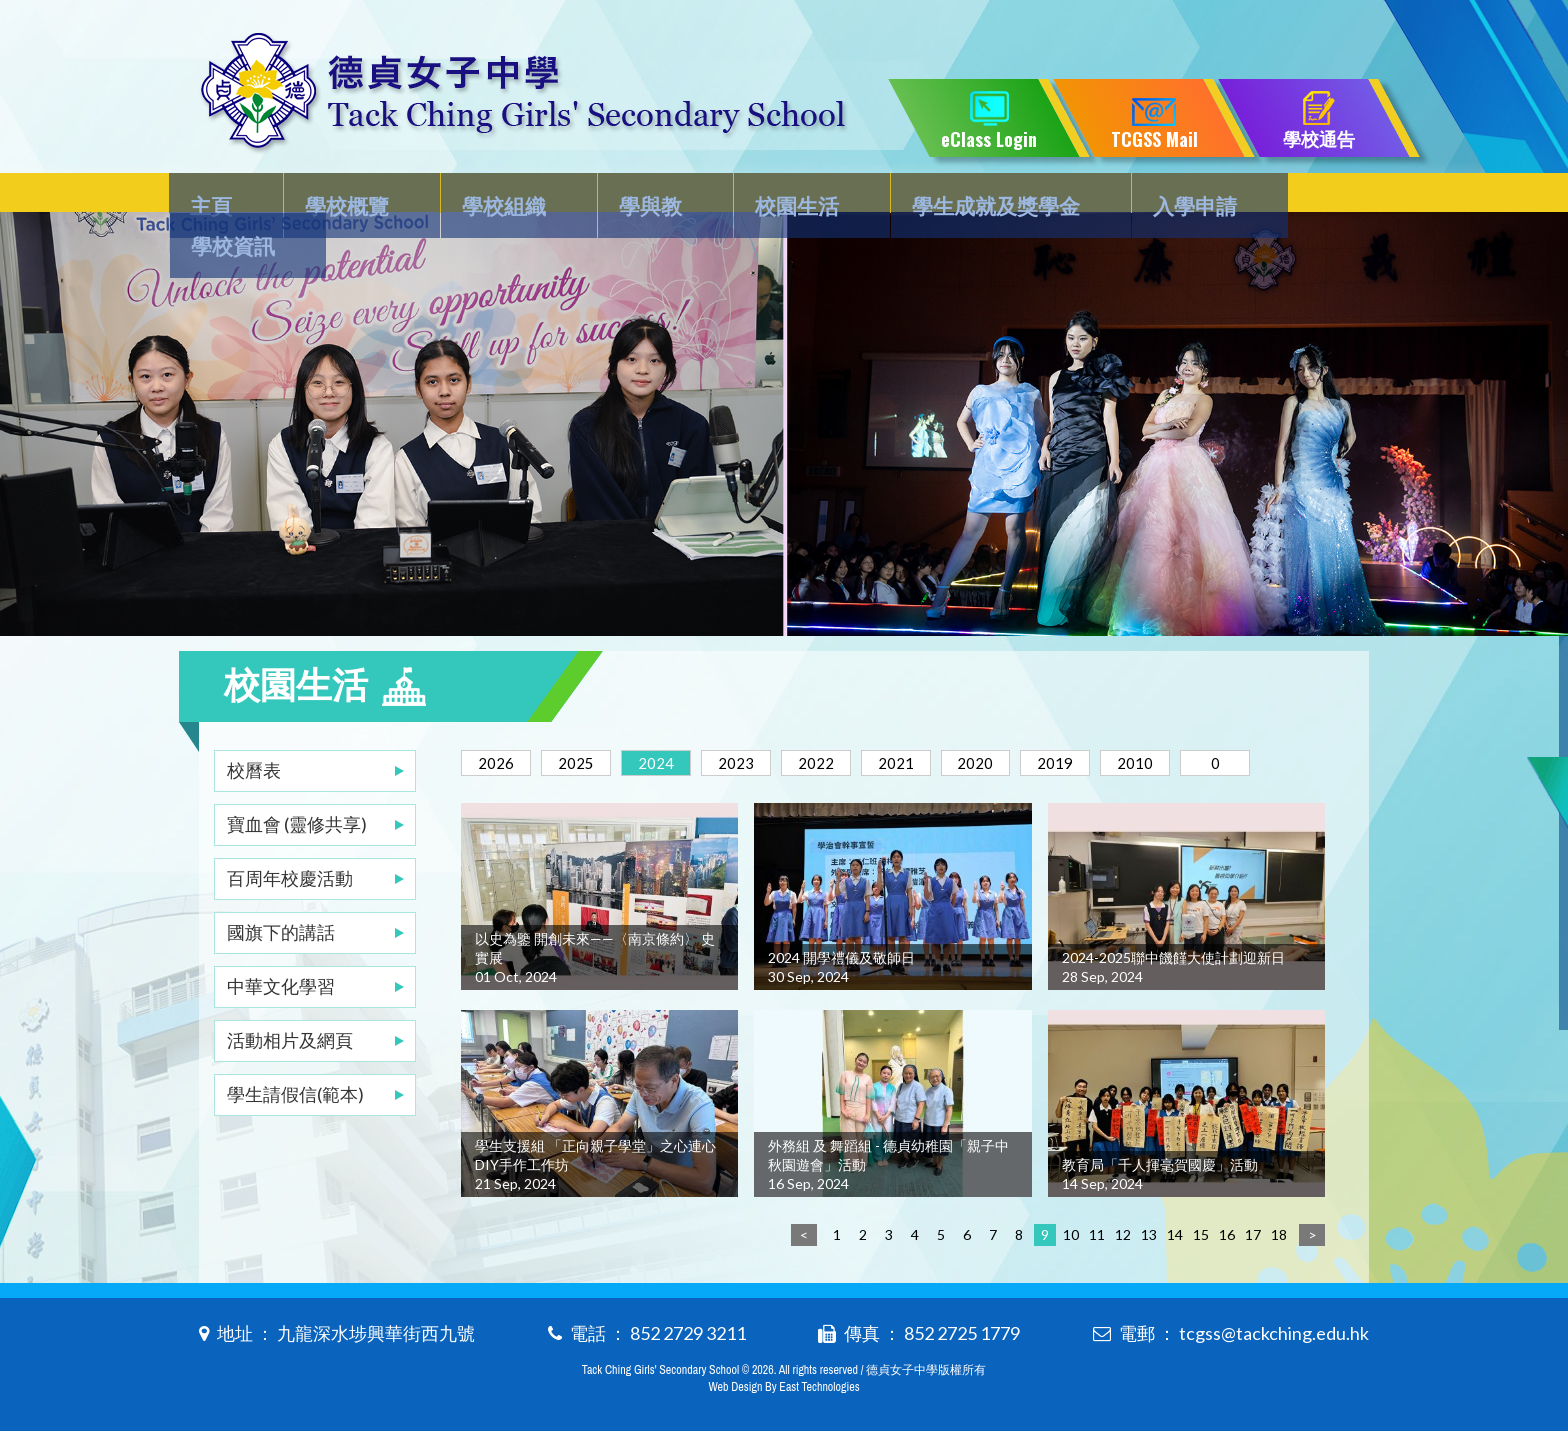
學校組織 (497, 196)
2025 (590, 722)
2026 (501, 722)
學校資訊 (1308, 196)
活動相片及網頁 (290, 1000)
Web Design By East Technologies (783, 1383)
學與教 (635, 196)
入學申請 (1159, 196)
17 (1253, 1230)
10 (1071, 1230)
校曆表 (254, 730)
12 (1123, 1230)
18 (1279, 1230)
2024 (679, 722)
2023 (768, 722)
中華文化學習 (281, 946)
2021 (946, 722)
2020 (1035, 722)
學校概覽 (348, 196)
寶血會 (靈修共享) (297, 784)
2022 (857, 722)
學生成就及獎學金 (966, 196)
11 (1097, 1230)
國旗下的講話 (281, 892)
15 (1201, 1230)
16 (1227, 1230)
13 (1149, 1230)
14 (1175, 1230)
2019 (1124, 722)
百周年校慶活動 (290, 838)
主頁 (221, 196)
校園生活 (773, 196)
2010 (1213, 722)
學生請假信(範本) (295, 1054)
